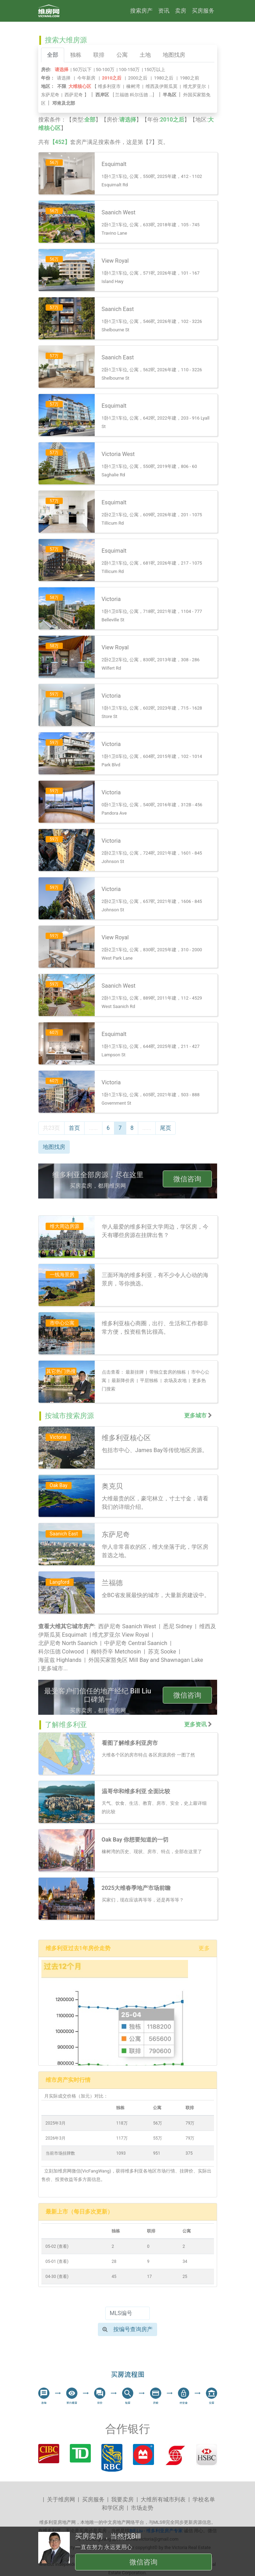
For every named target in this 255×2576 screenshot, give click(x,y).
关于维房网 (61, 2499)
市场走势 (142, 2508)
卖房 (180, 10)
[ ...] (134, 94)
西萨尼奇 (74, 94)
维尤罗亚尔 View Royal (120, 1634)
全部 (52, 54)
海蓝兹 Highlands (60, 1660)
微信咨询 (187, 1179)
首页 (74, 1128)
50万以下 (82, 69)
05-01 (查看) (57, 2261)
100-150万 (129, 69)
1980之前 (189, 78)
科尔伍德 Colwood (61, 1651)
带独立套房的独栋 (167, 1372)
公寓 (122, 54)
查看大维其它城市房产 (66, 1626)
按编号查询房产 (127, 2329)
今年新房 (86, 78)
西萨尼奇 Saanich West (127, 1626)
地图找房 (174, 54)
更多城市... (54, 1668)
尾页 (165, 1128)
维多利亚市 (109, 86)
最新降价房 (123, 1380)
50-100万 (105, 69)
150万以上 (155, 69)
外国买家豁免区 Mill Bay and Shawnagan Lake (145, 1660)
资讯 (163, 10)
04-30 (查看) (57, 2276)
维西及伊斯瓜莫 (161, 86)
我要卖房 (122, 2499)
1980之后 (163, 78)
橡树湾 (133, 86)
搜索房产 (141, 10)
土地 (145, 54)
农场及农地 (175, 1380)
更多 (204, 1948)
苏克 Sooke (162, 1651)
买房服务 (203, 10)
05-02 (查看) (57, 2246)
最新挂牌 (135, 1372)
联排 (99, 54)
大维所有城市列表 (163, 2499)
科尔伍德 (139, 94)
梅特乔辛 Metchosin (116, 1651)
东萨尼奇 (50, 94)
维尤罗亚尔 (194, 86)
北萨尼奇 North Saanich (68, 1643)
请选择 (64, 78)
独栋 (75, 54)
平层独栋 (149, 1380)
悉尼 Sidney (177, 1626)
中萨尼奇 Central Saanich (135, 1643)
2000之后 (137, 78)
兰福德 (122, 94)
